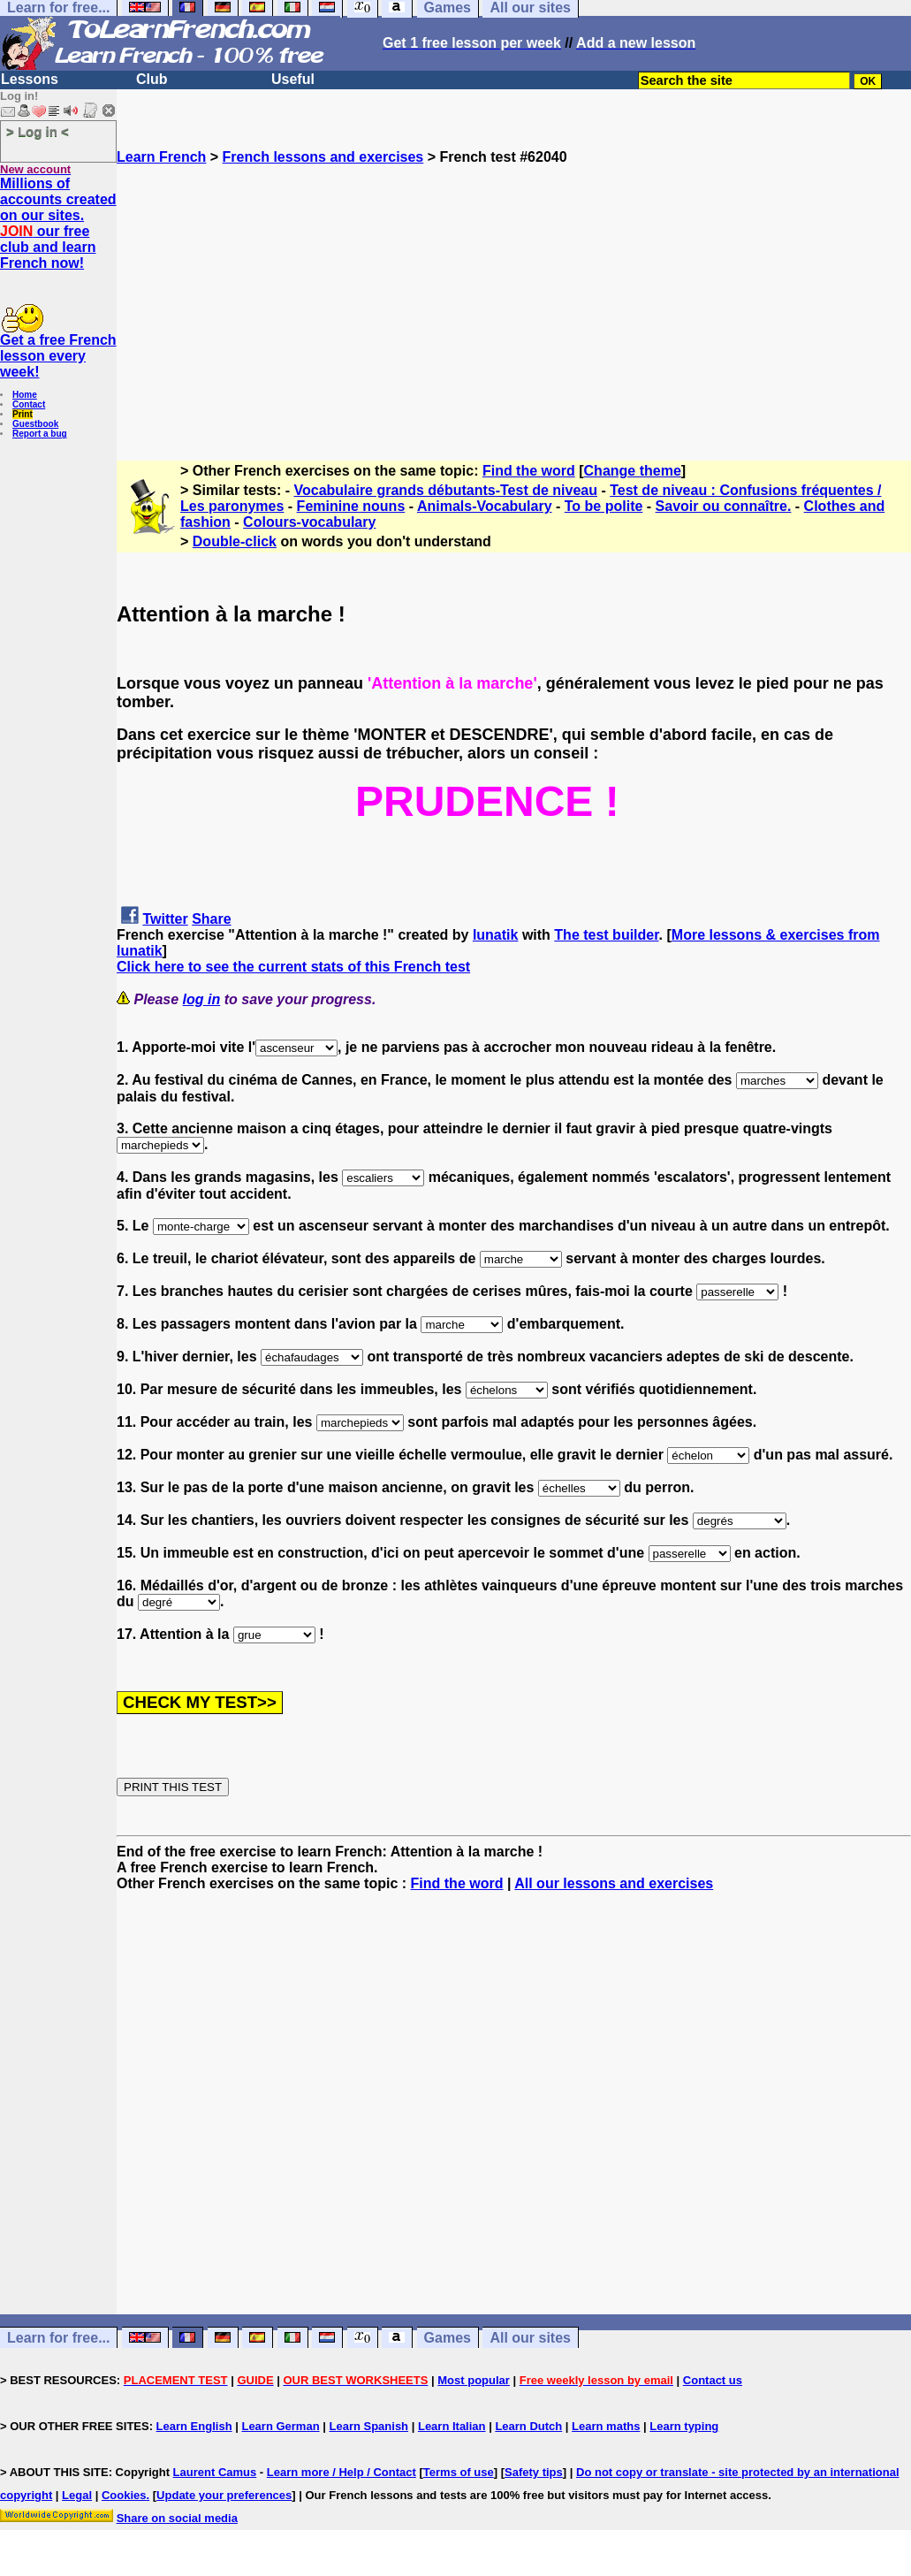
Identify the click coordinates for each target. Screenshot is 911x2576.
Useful (293, 79)
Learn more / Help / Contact (341, 2472)
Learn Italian (452, 2426)
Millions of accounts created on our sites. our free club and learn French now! (58, 223)
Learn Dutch (528, 2426)
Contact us (712, 2380)
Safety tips (534, 2472)
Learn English (194, 2426)
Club (152, 79)
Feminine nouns (351, 506)
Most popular (473, 2380)
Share (211, 918)
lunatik (496, 934)
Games (447, 2337)
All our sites (530, 2337)
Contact (28, 404)
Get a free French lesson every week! (58, 355)
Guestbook (35, 424)
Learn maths (606, 2426)
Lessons (29, 79)
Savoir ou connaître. (724, 506)
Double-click (235, 541)
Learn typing (683, 2426)
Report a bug (39, 433)
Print (22, 414)
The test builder (606, 934)
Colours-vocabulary (309, 522)
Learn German (280, 2426)
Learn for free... (58, 2337)
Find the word (528, 470)
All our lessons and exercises (613, 1883)
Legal (77, 2495)
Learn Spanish (368, 2426)
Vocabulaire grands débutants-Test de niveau (445, 490)
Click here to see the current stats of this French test (293, 966)
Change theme (632, 470)
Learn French (161, 156)
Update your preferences (224, 2495)
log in (202, 999)
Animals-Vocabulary (484, 506)
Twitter (164, 918)
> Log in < (37, 131)
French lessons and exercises (323, 156)
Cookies (124, 2495)
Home (24, 395)
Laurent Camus (215, 2472)
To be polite (604, 506)
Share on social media (177, 2518)
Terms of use (458, 2472)
